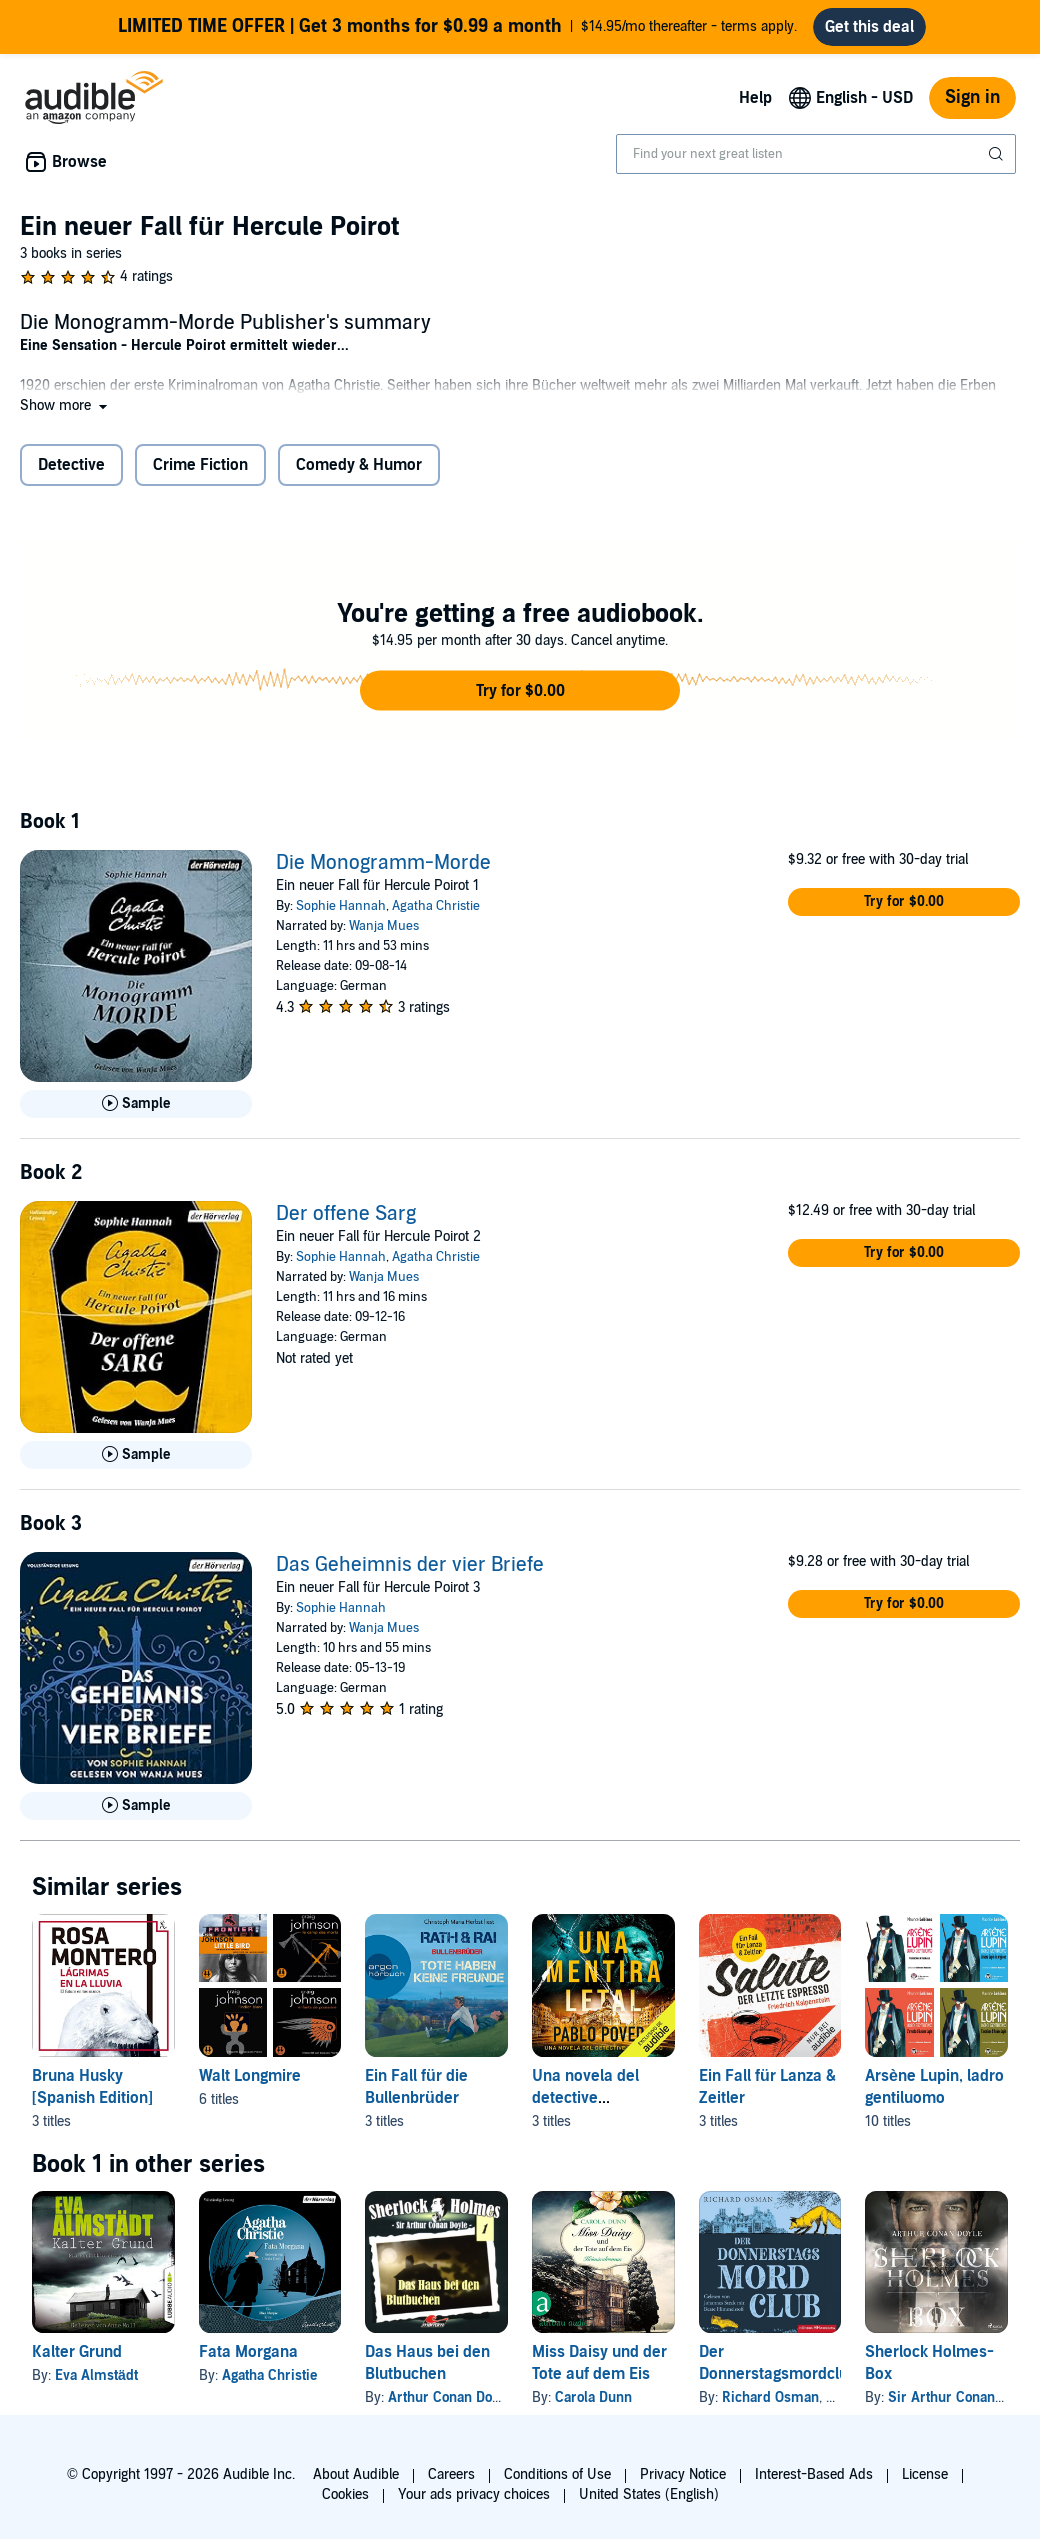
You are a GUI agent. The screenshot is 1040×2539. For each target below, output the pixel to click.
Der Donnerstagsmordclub (778, 2363)
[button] (65, 405)
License (925, 2474)
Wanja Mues (384, 926)
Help (755, 98)
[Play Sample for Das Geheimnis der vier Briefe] (136, 1806)
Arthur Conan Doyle (449, 2397)
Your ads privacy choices (474, 2494)
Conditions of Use (557, 2474)
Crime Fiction (200, 465)
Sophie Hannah (341, 906)
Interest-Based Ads (814, 2474)
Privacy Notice (683, 2474)
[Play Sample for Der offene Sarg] (136, 1455)
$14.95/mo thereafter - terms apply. (457, 27)
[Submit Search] (998, 154)
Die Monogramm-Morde (383, 863)
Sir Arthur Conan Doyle (960, 2397)
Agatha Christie (436, 906)
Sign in (972, 97)
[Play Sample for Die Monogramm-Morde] (136, 1104)
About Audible (356, 2474)
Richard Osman (770, 2397)
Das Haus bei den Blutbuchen (427, 2363)
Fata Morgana (248, 2352)
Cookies (345, 2494)
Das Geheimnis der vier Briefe (410, 1565)
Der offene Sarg (346, 1214)
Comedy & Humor (359, 465)
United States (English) (649, 2494)
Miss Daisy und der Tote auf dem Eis (599, 2363)
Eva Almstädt (96, 2375)
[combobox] (816, 154)
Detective (71, 465)
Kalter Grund (77, 2352)
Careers (451, 2474)
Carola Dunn (593, 2397)
